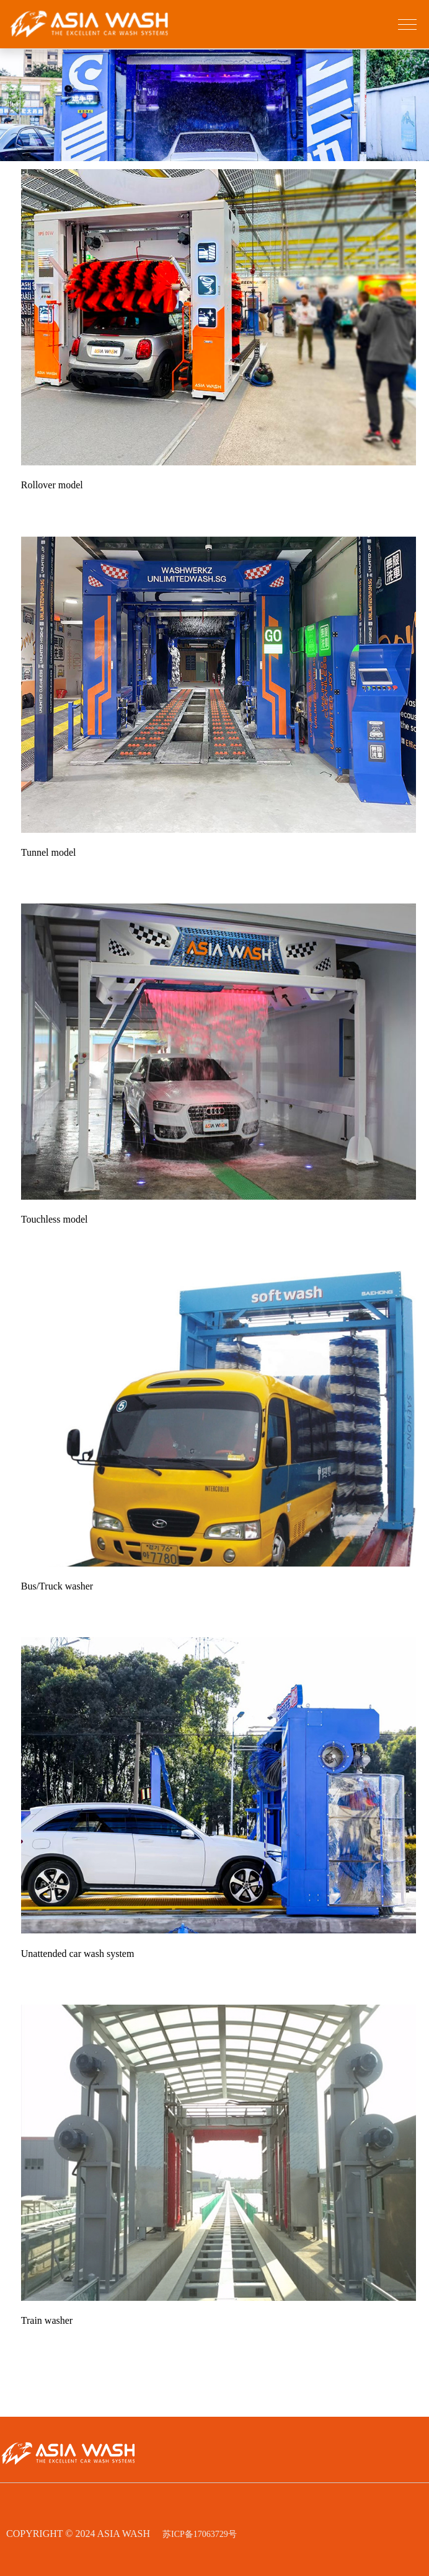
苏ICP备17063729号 (199, 2534)
